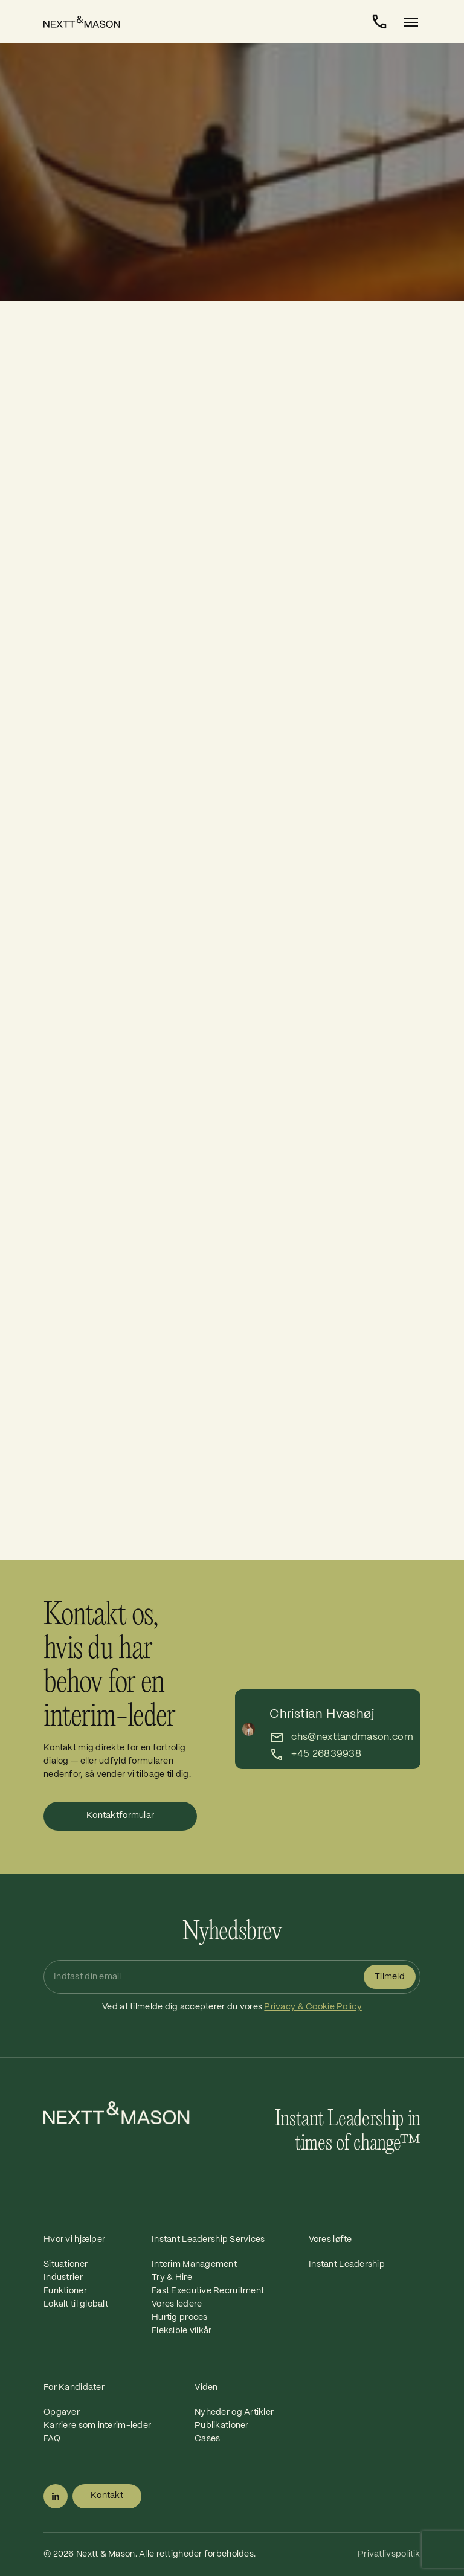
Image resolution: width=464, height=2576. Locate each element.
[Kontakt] (379, 22)
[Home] (89, 22)
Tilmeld (390, 1977)
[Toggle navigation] (407, 22)
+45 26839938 (326, 1754)
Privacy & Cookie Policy (312, 2007)
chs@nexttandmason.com (352, 1737)
